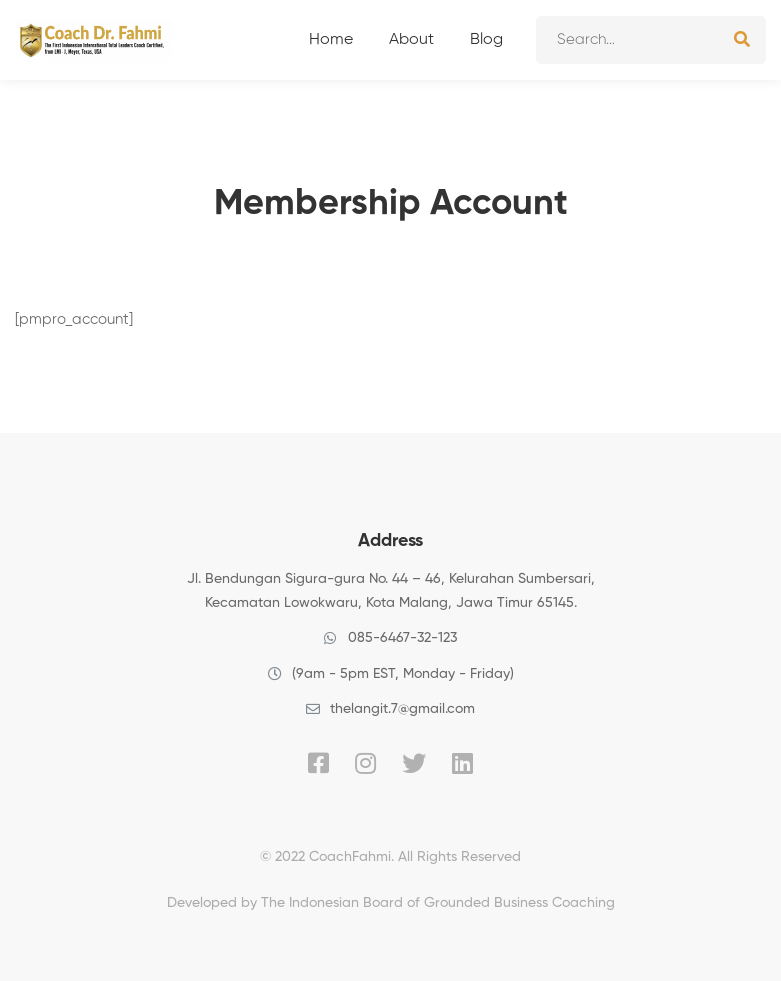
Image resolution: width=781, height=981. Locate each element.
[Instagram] (365, 763)
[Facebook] (318, 763)
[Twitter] (414, 763)
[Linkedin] (462, 763)
